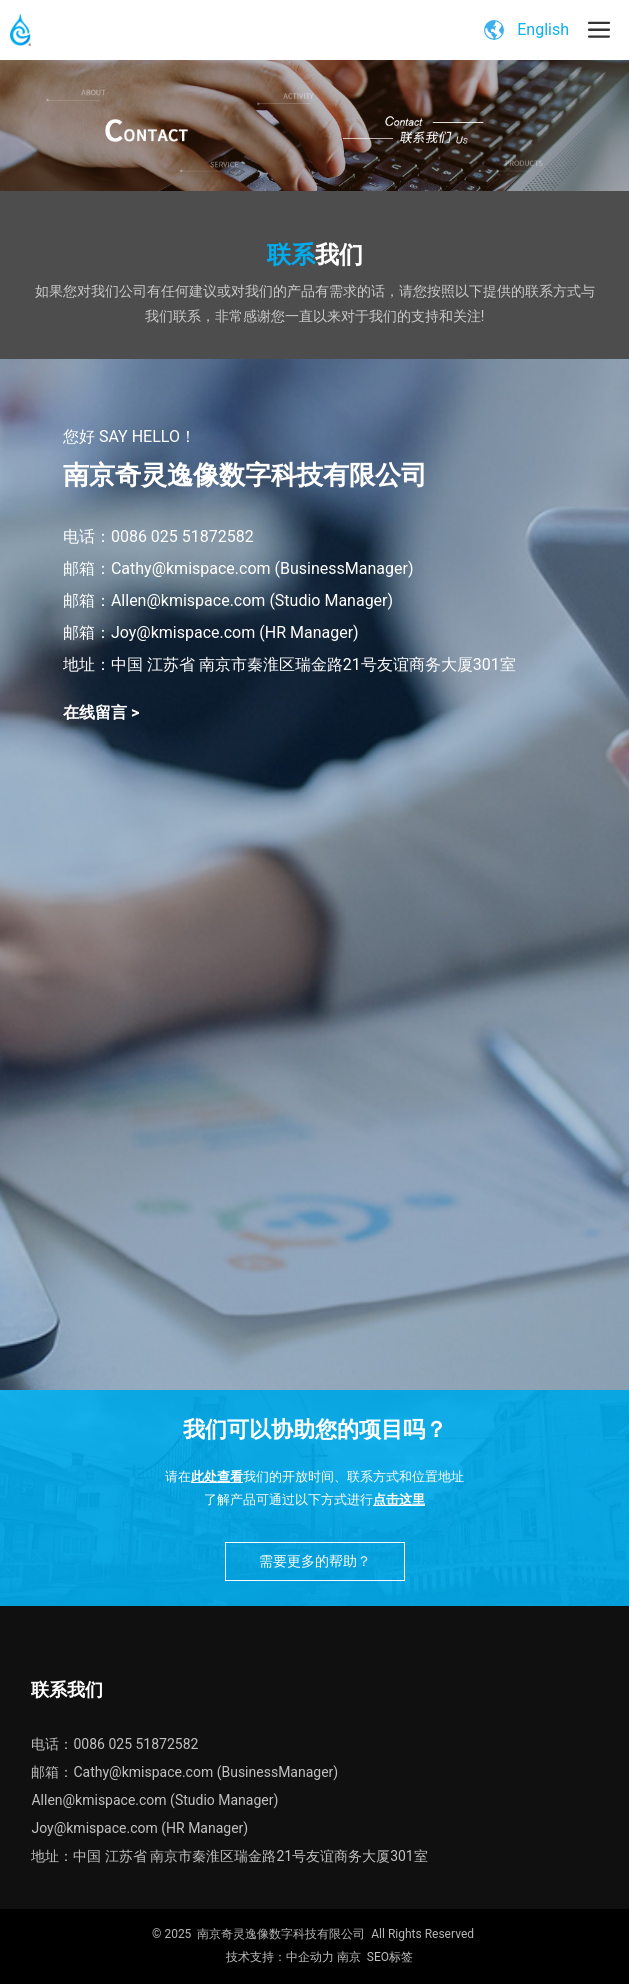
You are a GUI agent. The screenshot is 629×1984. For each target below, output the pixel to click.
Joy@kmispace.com (94, 1828)
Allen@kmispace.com (98, 1800)
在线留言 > (101, 712)
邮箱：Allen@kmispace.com (164, 600)
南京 (349, 1957)
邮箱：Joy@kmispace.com (159, 632)
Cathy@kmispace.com (191, 568)
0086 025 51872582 (182, 536)
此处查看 (217, 1476)
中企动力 (310, 1957)
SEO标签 (390, 1957)
